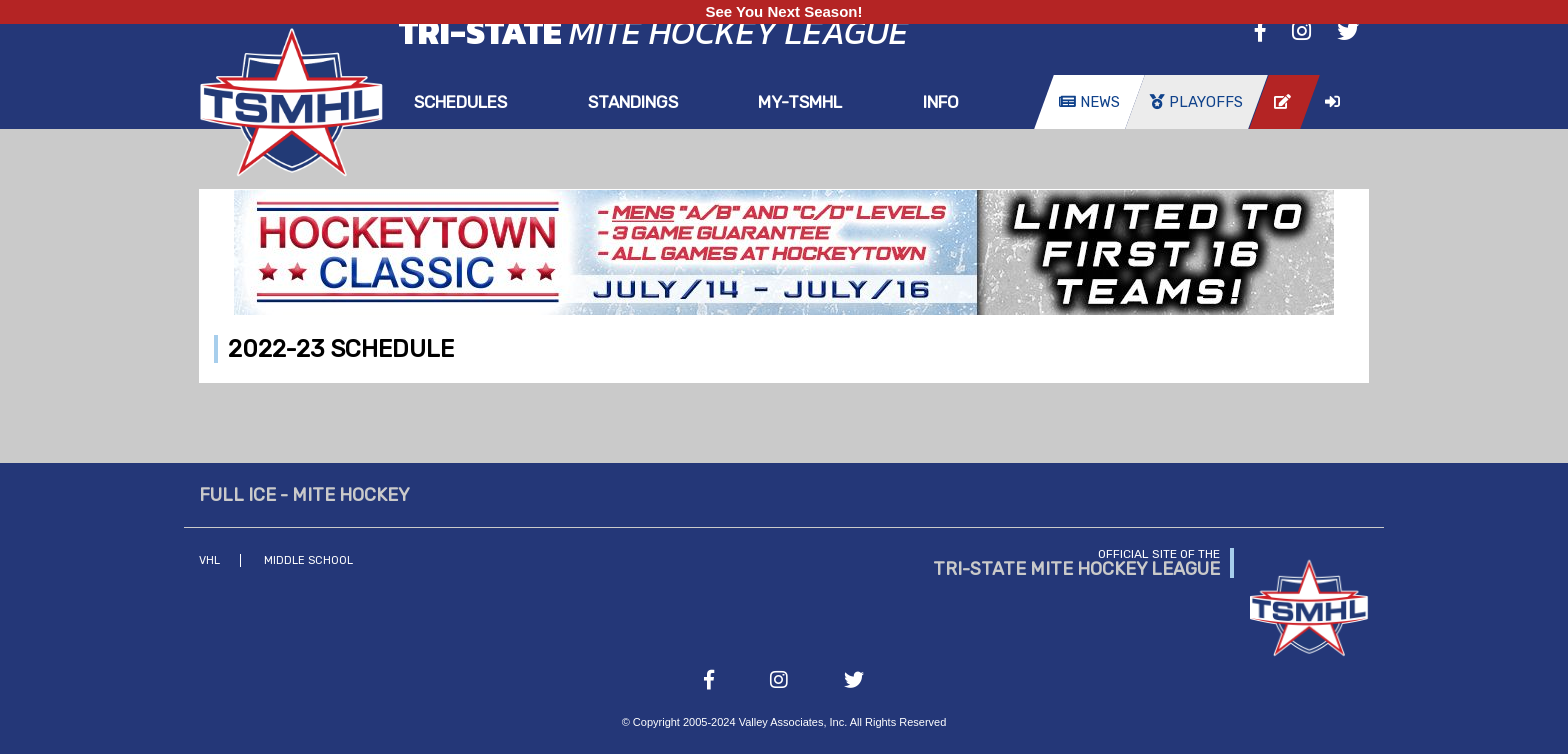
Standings (633, 102)
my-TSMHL (800, 102)
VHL (209, 560)
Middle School (308, 560)
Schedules (460, 102)
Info (941, 102)
